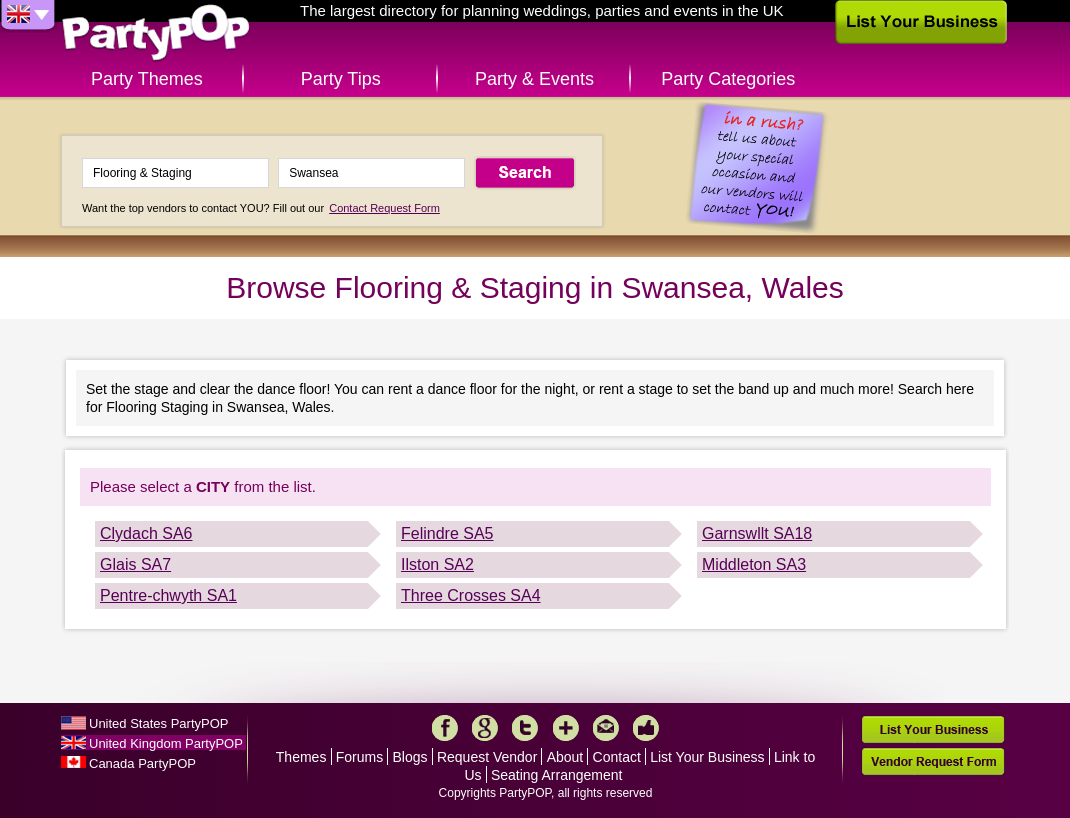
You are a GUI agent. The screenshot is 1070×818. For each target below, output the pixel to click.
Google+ (485, 728)
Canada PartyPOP (142, 763)
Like (646, 728)
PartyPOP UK (156, 33)
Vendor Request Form (933, 761)
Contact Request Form (384, 208)
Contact (617, 757)
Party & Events (534, 79)
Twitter (525, 728)
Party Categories (728, 79)
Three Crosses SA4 (471, 595)
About (565, 757)
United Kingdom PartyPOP (166, 743)
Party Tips (341, 79)
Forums (359, 757)
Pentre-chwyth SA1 (168, 595)
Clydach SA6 (146, 533)
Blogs (410, 757)
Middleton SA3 (754, 564)
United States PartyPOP (158, 723)
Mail (606, 728)
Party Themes (147, 79)
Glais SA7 (135, 564)
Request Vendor (487, 757)
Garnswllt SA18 (757, 533)
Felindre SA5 (447, 533)
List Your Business (707, 757)
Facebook (445, 728)
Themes (301, 757)
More (566, 728)
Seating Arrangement (557, 775)
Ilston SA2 (437, 564)
